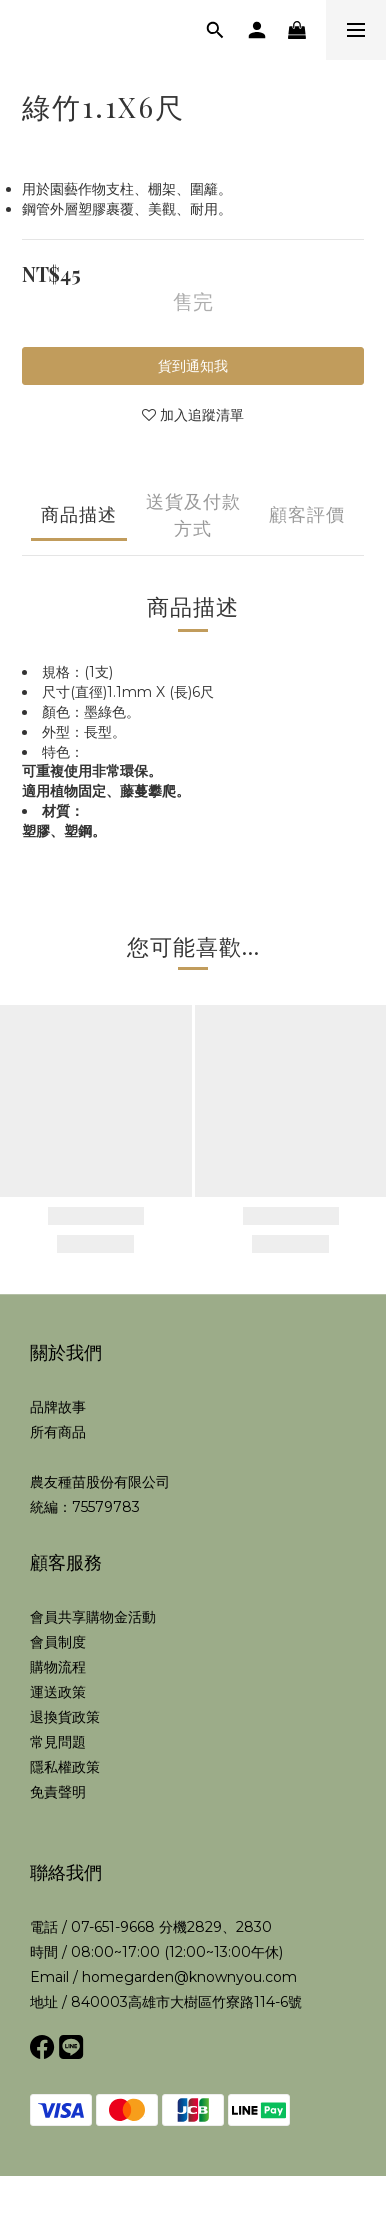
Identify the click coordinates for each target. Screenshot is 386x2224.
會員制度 (58, 1642)
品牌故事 (58, 1407)
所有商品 (58, 1432)
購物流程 (58, 1667)
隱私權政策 (65, 1767)
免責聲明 (58, 1792)
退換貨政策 (65, 1717)
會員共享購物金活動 (93, 1617)
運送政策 (58, 1692)
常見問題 (58, 1742)
